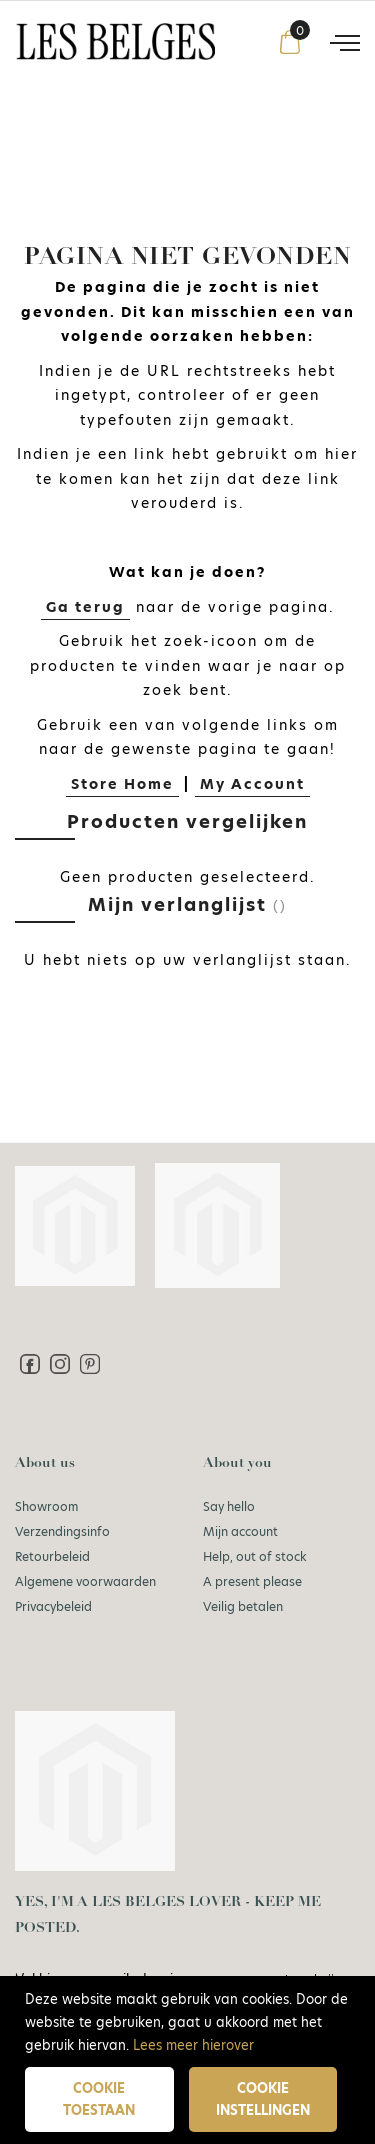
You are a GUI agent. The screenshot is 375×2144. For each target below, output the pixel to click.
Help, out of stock (255, 1556)
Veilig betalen (243, 1606)
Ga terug (85, 607)
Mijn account (240, 1531)
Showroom (46, 1506)
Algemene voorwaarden (85, 1581)
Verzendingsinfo (62, 1531)
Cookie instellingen (263, 2099)
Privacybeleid (53, 1606)
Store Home (122, 784)
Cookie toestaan (99, 2099)
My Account (252, 784)
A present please (252, 1581)
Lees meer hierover (193, 2045)
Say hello (229, 1506)
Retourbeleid (52, 1556)
